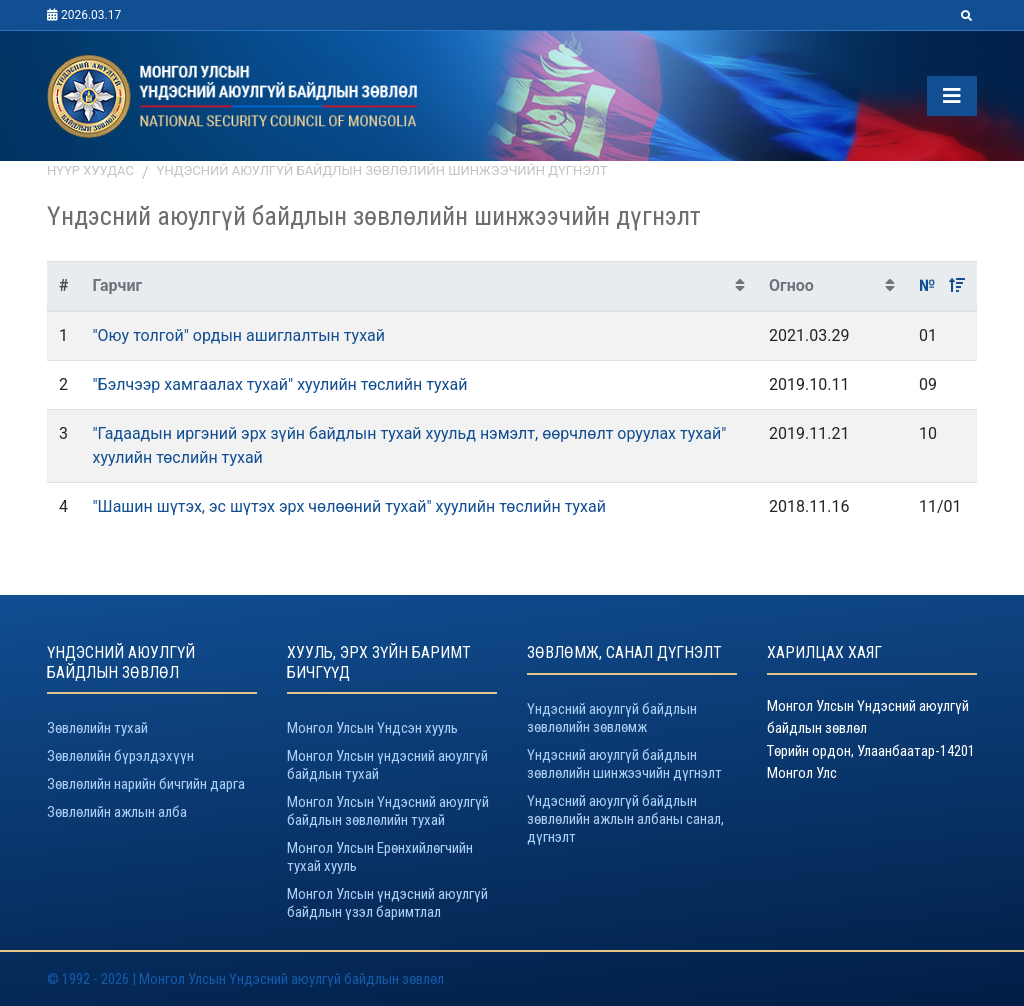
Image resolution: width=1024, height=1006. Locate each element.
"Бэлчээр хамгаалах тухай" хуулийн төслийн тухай (279, 384)
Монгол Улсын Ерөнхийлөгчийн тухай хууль (380, 857)
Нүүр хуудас (90, 170)
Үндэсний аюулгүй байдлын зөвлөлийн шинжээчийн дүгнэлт (382, 170)
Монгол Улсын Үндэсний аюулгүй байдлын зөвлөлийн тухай (388, 811)
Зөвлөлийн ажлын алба (117, 812)
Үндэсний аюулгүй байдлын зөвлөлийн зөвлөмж (612, 718)
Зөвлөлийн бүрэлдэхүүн (120, 756)
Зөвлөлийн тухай (97, 728)
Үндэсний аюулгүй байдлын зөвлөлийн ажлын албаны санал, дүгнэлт (625, 819)
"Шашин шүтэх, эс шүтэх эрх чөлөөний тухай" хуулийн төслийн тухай (348, 506)
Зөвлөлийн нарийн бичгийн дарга (146, 784)
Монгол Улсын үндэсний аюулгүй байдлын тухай (387, 765)
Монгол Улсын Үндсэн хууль (372, 728)
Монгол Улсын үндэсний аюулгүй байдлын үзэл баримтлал (387, 903)
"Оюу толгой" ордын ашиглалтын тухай (238, 335)
